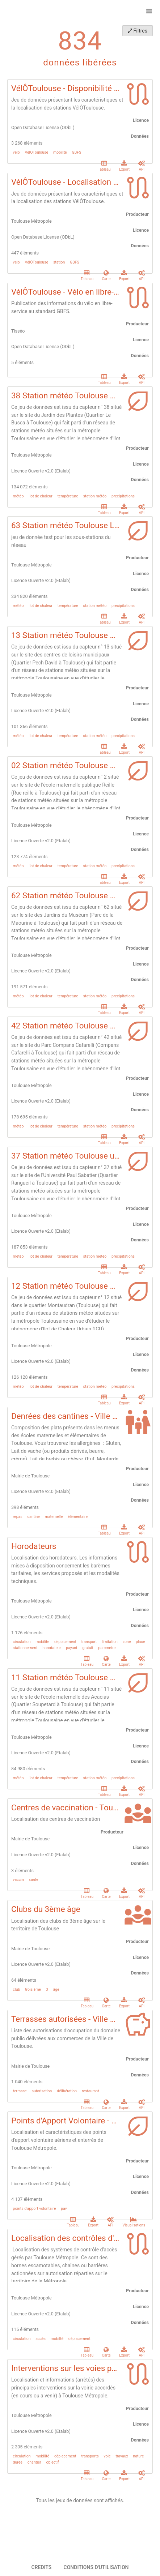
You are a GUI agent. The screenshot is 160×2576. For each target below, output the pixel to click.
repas (17, 1516)
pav (64, 2209)
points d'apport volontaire (34, 2209)
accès (40, 2339)
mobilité (60, 152)
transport (89, 1642)
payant (71, 1648)
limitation (110, 1642)
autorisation (41, 2091)
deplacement (65, 1642)
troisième (33, 1989)
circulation (22, 1642)
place (140, 1642)
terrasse (20, 2091)
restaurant (90, 2091)
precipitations (123, 496)
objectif (52, 2462)
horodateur (51, 1648)
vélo (16, 152)
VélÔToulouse (37, 262)
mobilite (42, 1642)
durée (17, 2462)
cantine (34, 1516)
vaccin (18, 1880)
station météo (95, 496)
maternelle (54, 1516)
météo (18, 496)
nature (138, 2456)
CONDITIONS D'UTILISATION (96, 2567)
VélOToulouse (37, 152)
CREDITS (41, 2567)
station (59, 262)
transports (89, 2456)
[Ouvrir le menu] (149, 11)
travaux (122, 2456)
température (68, 496)
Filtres (137, 31)
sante (33, 1880)
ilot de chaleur (40, 496)
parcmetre (106, 1648)
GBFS (76, 152)
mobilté (57, 2339)
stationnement (25, 1648)
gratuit (87, 1648)
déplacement (79, 2339)
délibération (67, 2091)
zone (127, 1642)
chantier (34, 2462)
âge (56, 1989)
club (16, 1989)
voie (107, 2456)
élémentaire (78, 1516)
